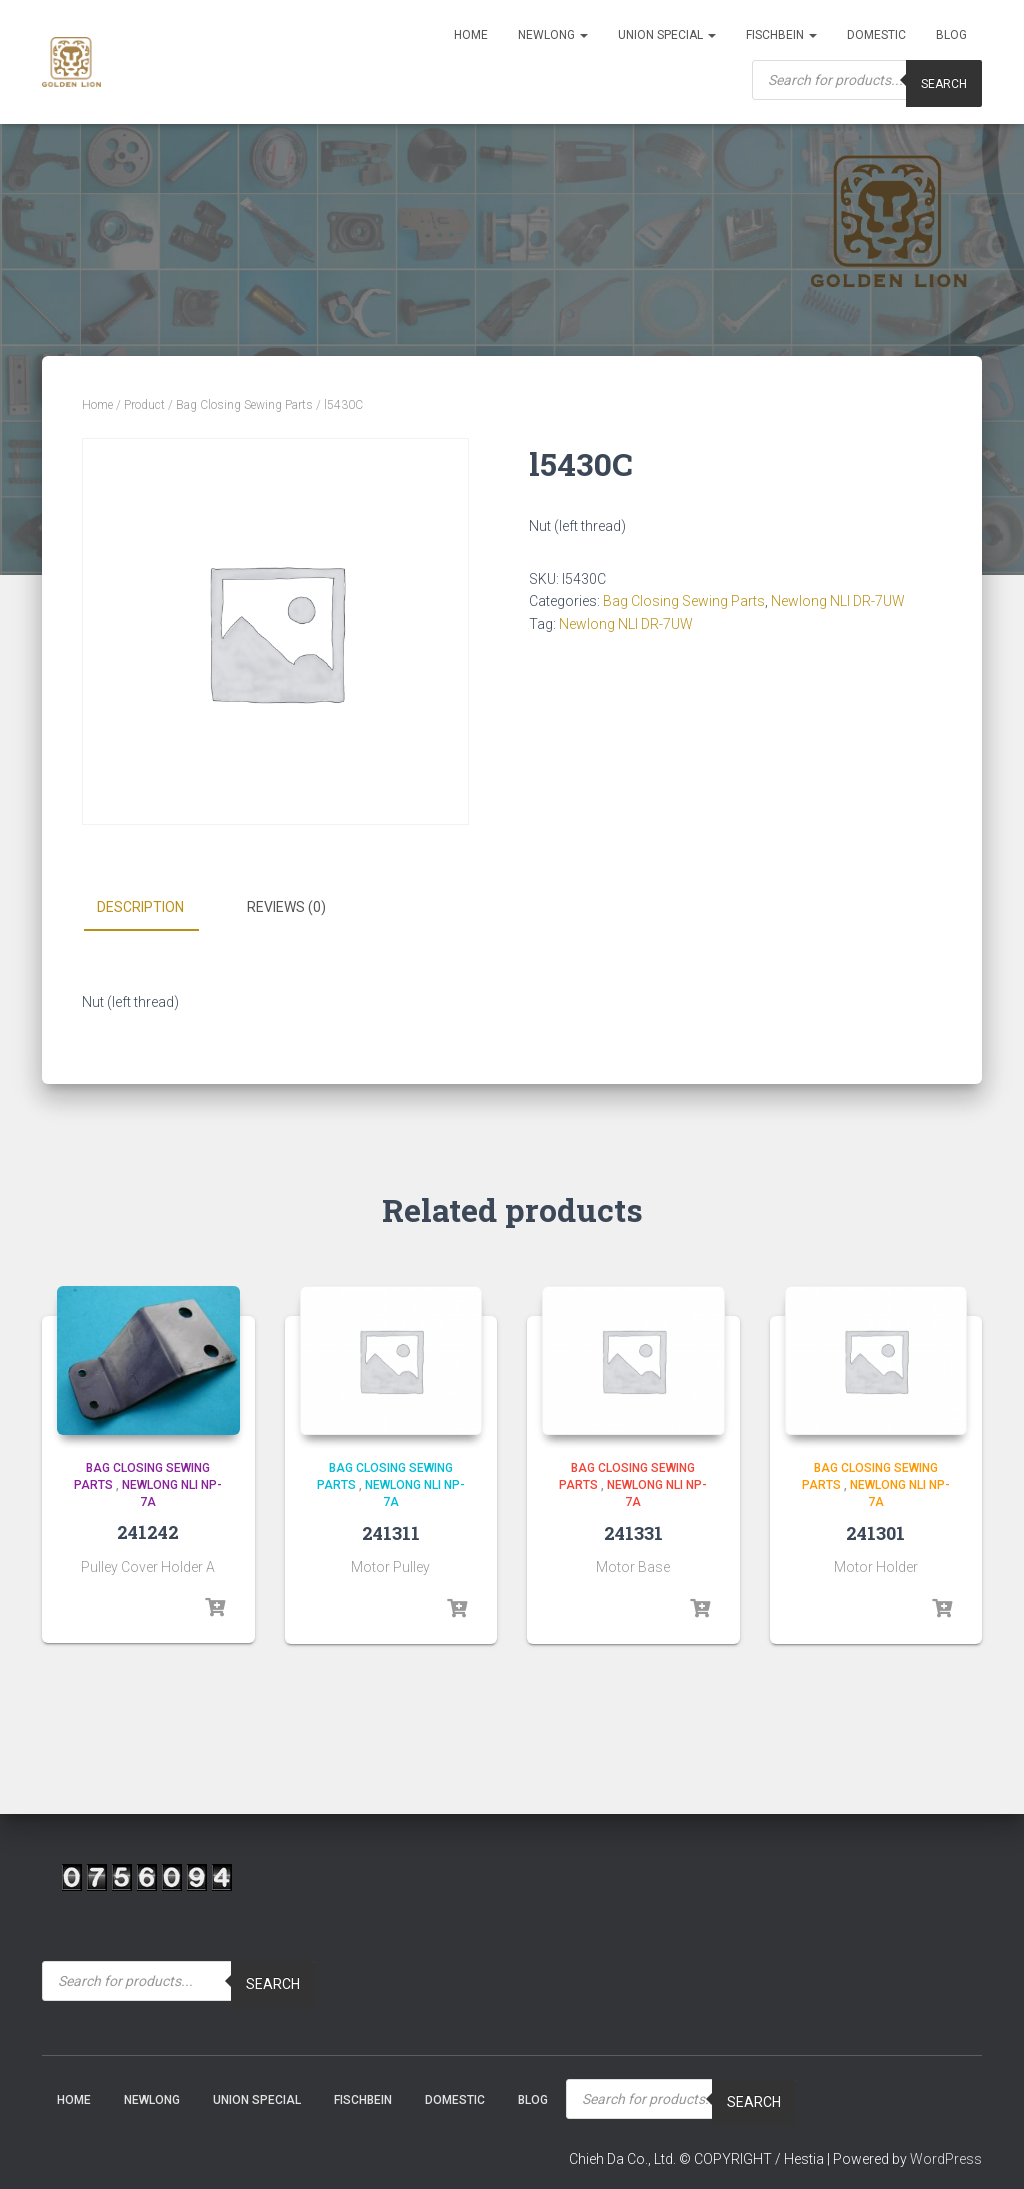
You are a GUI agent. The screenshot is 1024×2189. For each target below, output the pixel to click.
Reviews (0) (286, 907)
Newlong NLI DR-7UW (838, 601)
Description (140, 907)
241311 (391, 1533)
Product (144, 405)
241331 (633, 1533)
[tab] (155, 908)
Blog (951, 35)
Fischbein (781, 35)
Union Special (667, 35)
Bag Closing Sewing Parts (244, 405)
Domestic (876, 35)
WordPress (946, 2159)
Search (273, 1984)
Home (471, 35)
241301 (875, 1533)
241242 (148, 1532)
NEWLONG (553, 35)
